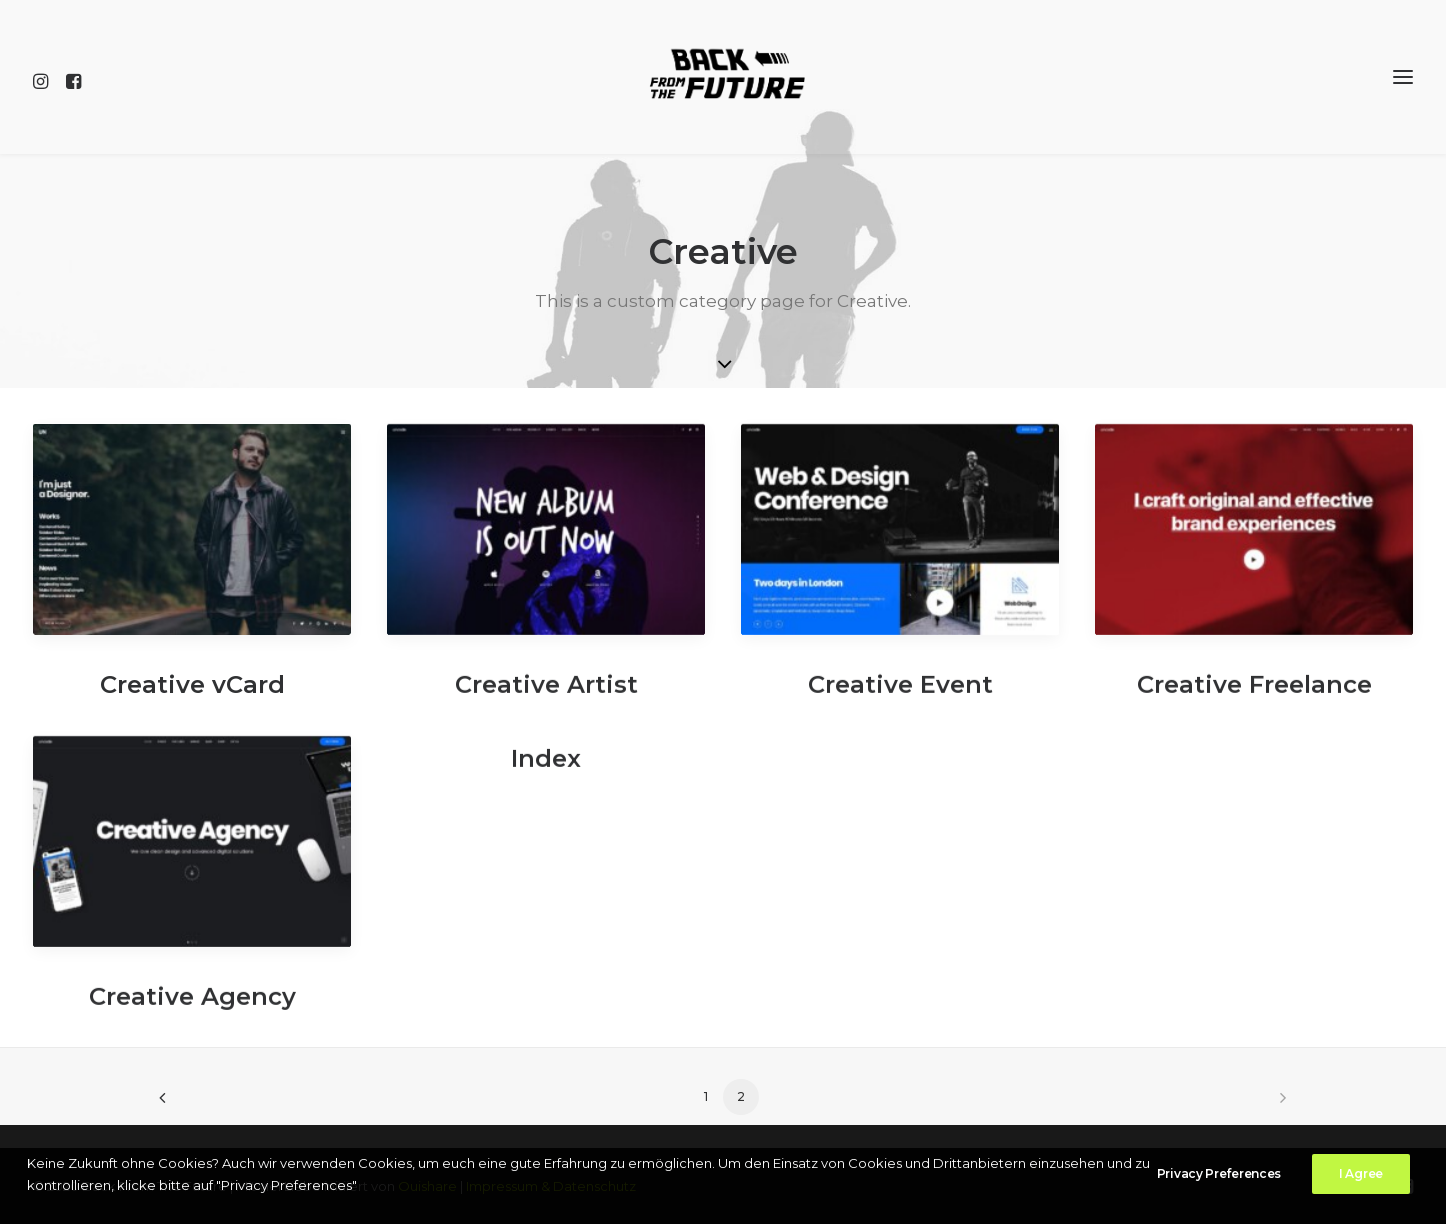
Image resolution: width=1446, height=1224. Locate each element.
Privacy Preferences (1219, 1175)
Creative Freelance (1254, 695)
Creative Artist (546, 695)
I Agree (1361, 1175)
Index (546, 769)
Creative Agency (192, 1007)
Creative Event (900, 695)
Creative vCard (192, 684)
